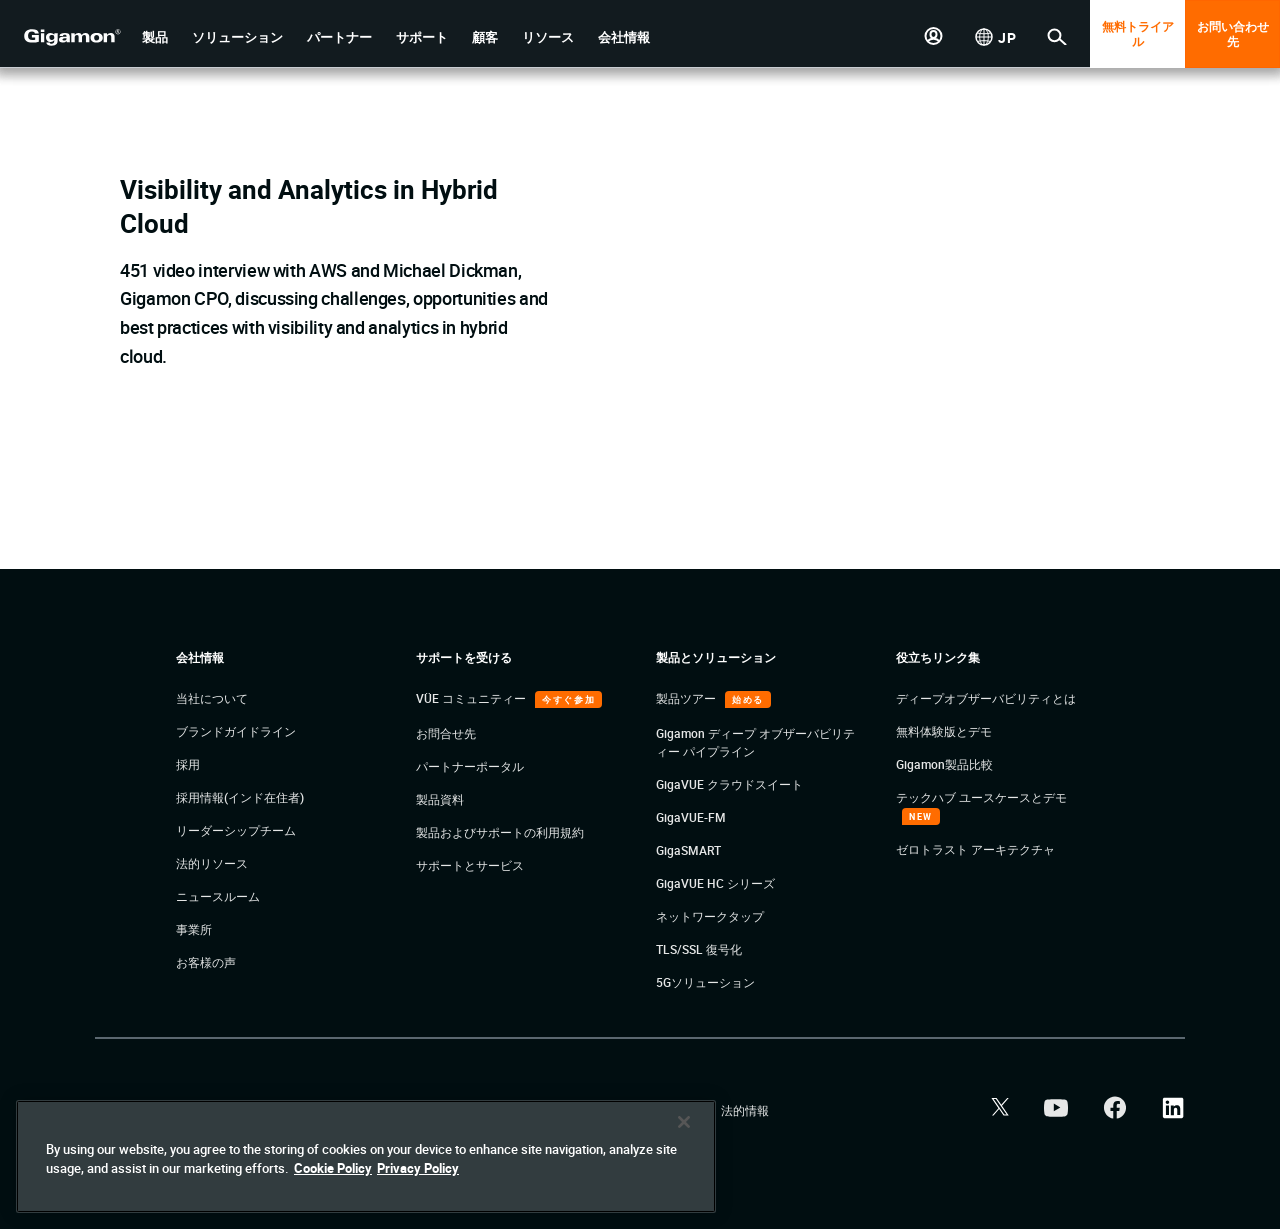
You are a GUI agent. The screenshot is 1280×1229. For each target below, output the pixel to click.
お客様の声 (206, 962)
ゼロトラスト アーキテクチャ (975, 849)
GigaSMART (688, 850)
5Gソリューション (705, 982)
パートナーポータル (470, 766)
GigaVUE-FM (691, 817)
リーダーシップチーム (236, 830)
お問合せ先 (446, 733)
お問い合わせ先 (1233, 33)
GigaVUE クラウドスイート (729, 784)
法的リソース (212, 863)
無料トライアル (1138, 33)
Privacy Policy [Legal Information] (418, 1168)
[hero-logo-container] (64, 36)
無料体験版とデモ (944, 731)
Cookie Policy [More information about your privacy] (333, 1168)
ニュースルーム (218, 896)
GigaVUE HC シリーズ (715, 883)
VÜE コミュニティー (472, 698)
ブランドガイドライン (236, 731)
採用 (188, 764)
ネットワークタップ (710, 916)
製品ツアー (687, 698)
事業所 (194, 929)
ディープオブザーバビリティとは (986, 698)
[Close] (684, 1122)
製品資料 (440, 799)
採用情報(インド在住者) (240, 797)
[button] (155, 37)
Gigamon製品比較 (944, 764)
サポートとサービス (470, 865)
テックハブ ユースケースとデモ (981, 797)
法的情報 (745, 1110)
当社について (212, 698)
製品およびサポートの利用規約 (500, 832)
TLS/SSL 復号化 (699, 949)
